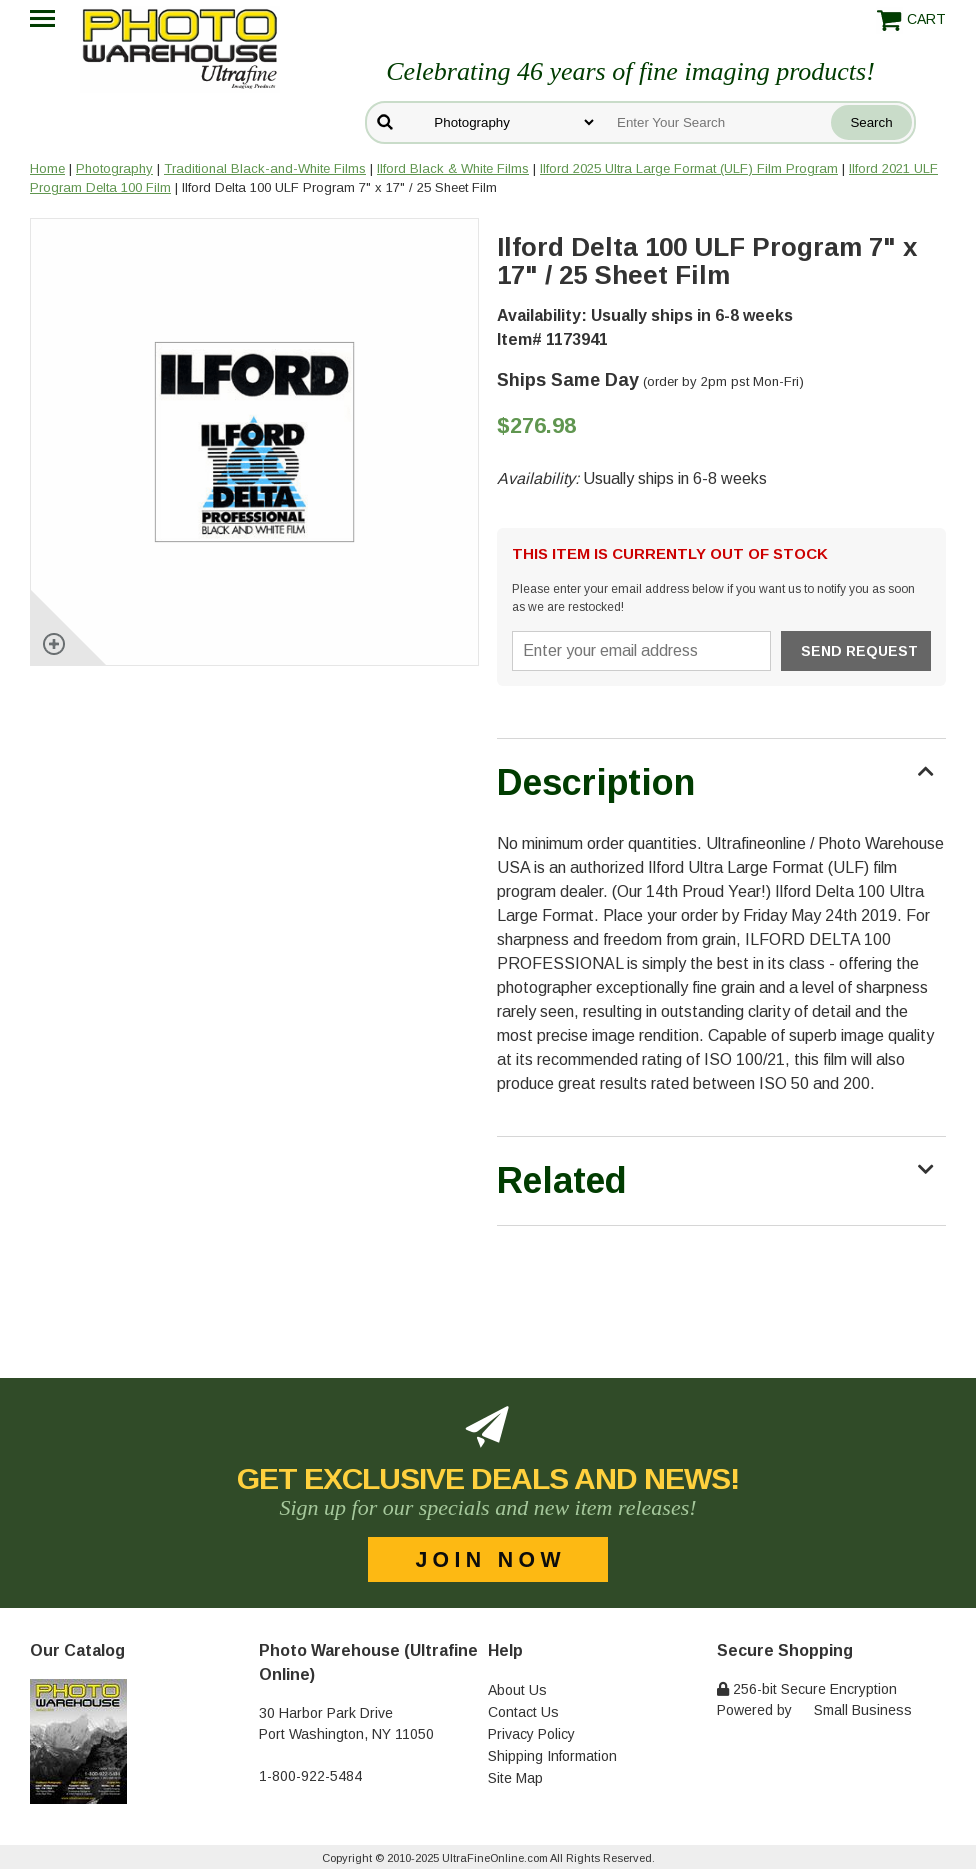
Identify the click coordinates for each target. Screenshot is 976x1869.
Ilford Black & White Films (453, 168)
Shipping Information (552, 1756)
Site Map (515, 1778)
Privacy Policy (531, 1734)
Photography (114, 168)
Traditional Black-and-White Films (265, 168)
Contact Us (523, 1712)
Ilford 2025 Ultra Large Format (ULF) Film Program (689, 168)
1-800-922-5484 (310, 1776)
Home (47, 168)
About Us (517, 1690)
